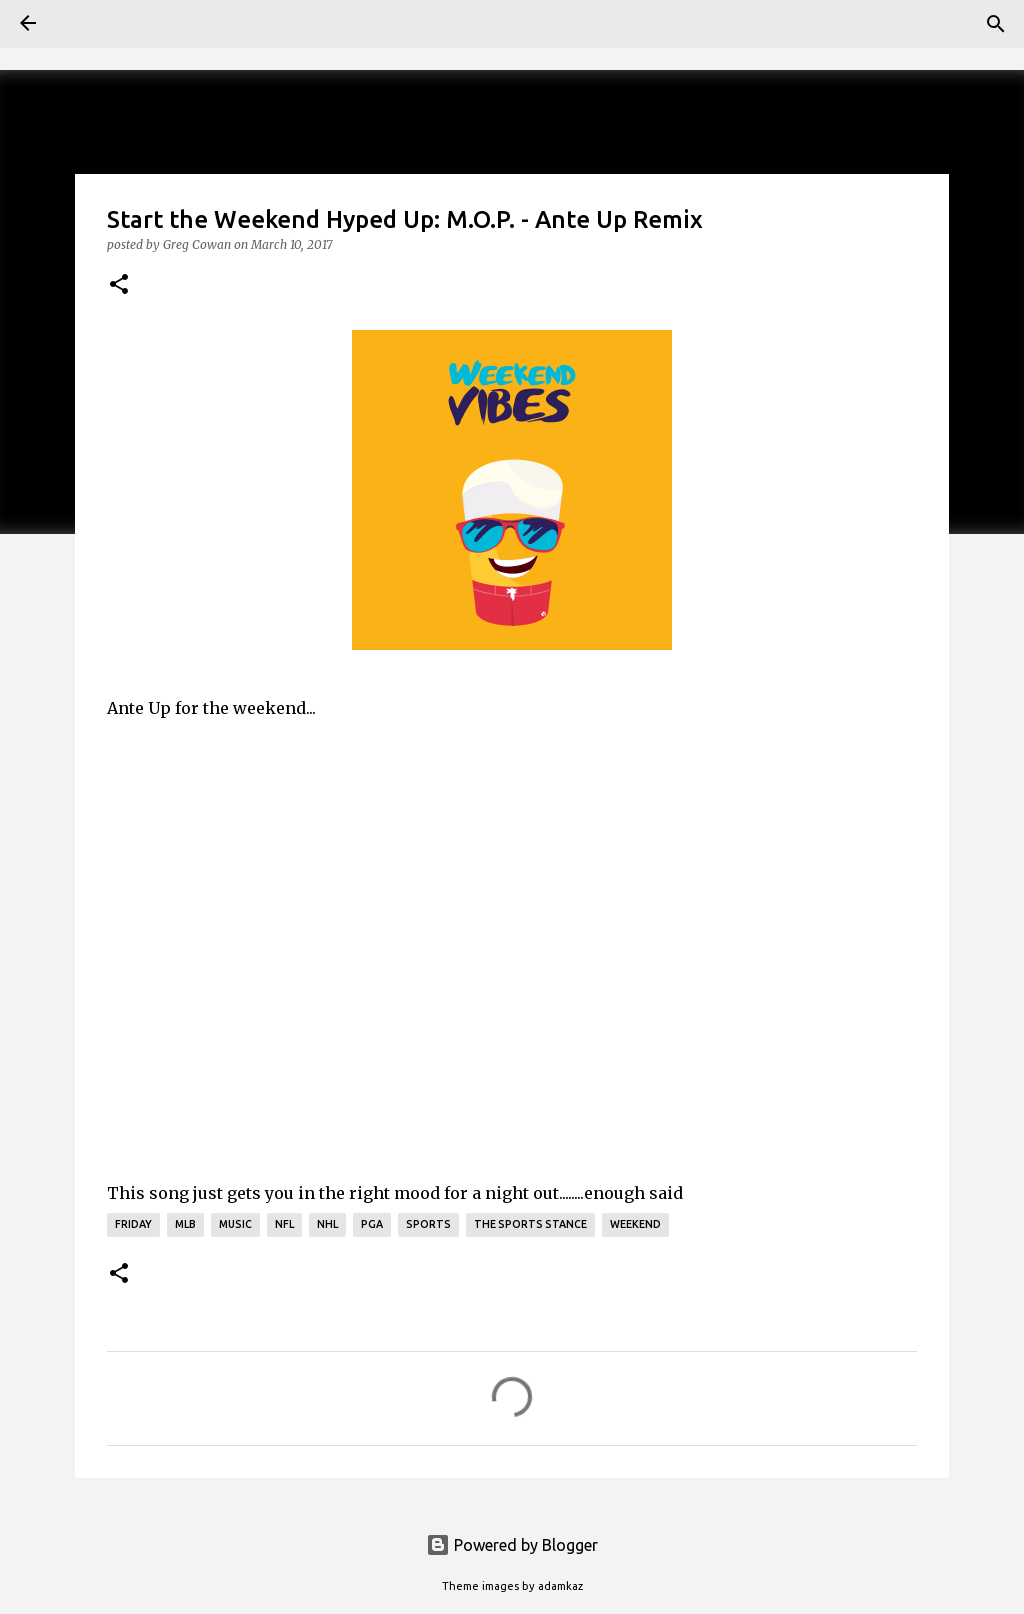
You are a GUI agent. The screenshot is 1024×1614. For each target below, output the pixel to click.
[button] (119, 285)
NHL (327, 1224)
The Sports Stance (530, 1224)
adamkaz (560, 1586)
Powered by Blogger (512, 1545)
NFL (284, 1224)
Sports (428, 1224)
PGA (372, 1224)
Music (235, 1224)
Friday (133, 1224)
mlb (185, 1224)
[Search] (996, 24)
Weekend (635, 1224)
